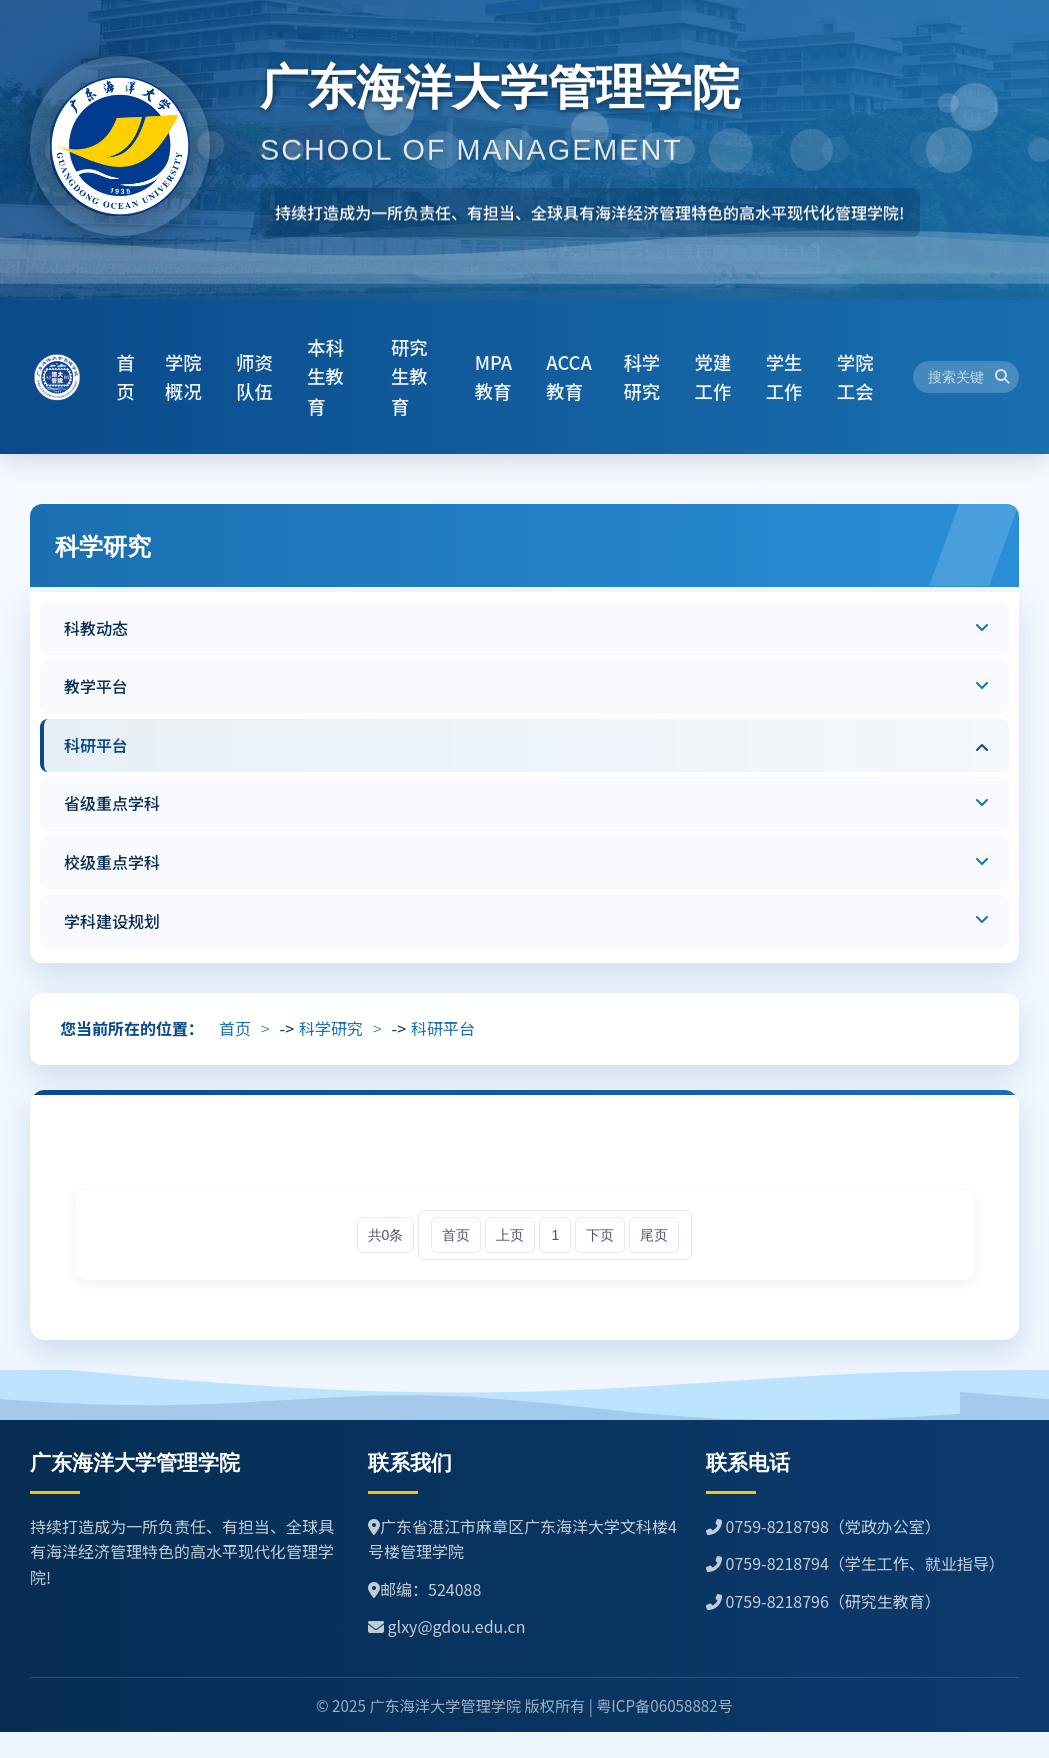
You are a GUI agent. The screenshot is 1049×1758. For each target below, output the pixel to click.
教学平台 (96, 686)
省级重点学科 (112, 803)
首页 (235, 1028)
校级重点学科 (112, 862)
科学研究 (331, 1028)
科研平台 (96, 745)
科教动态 (96, 628)
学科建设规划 (112, 921)
